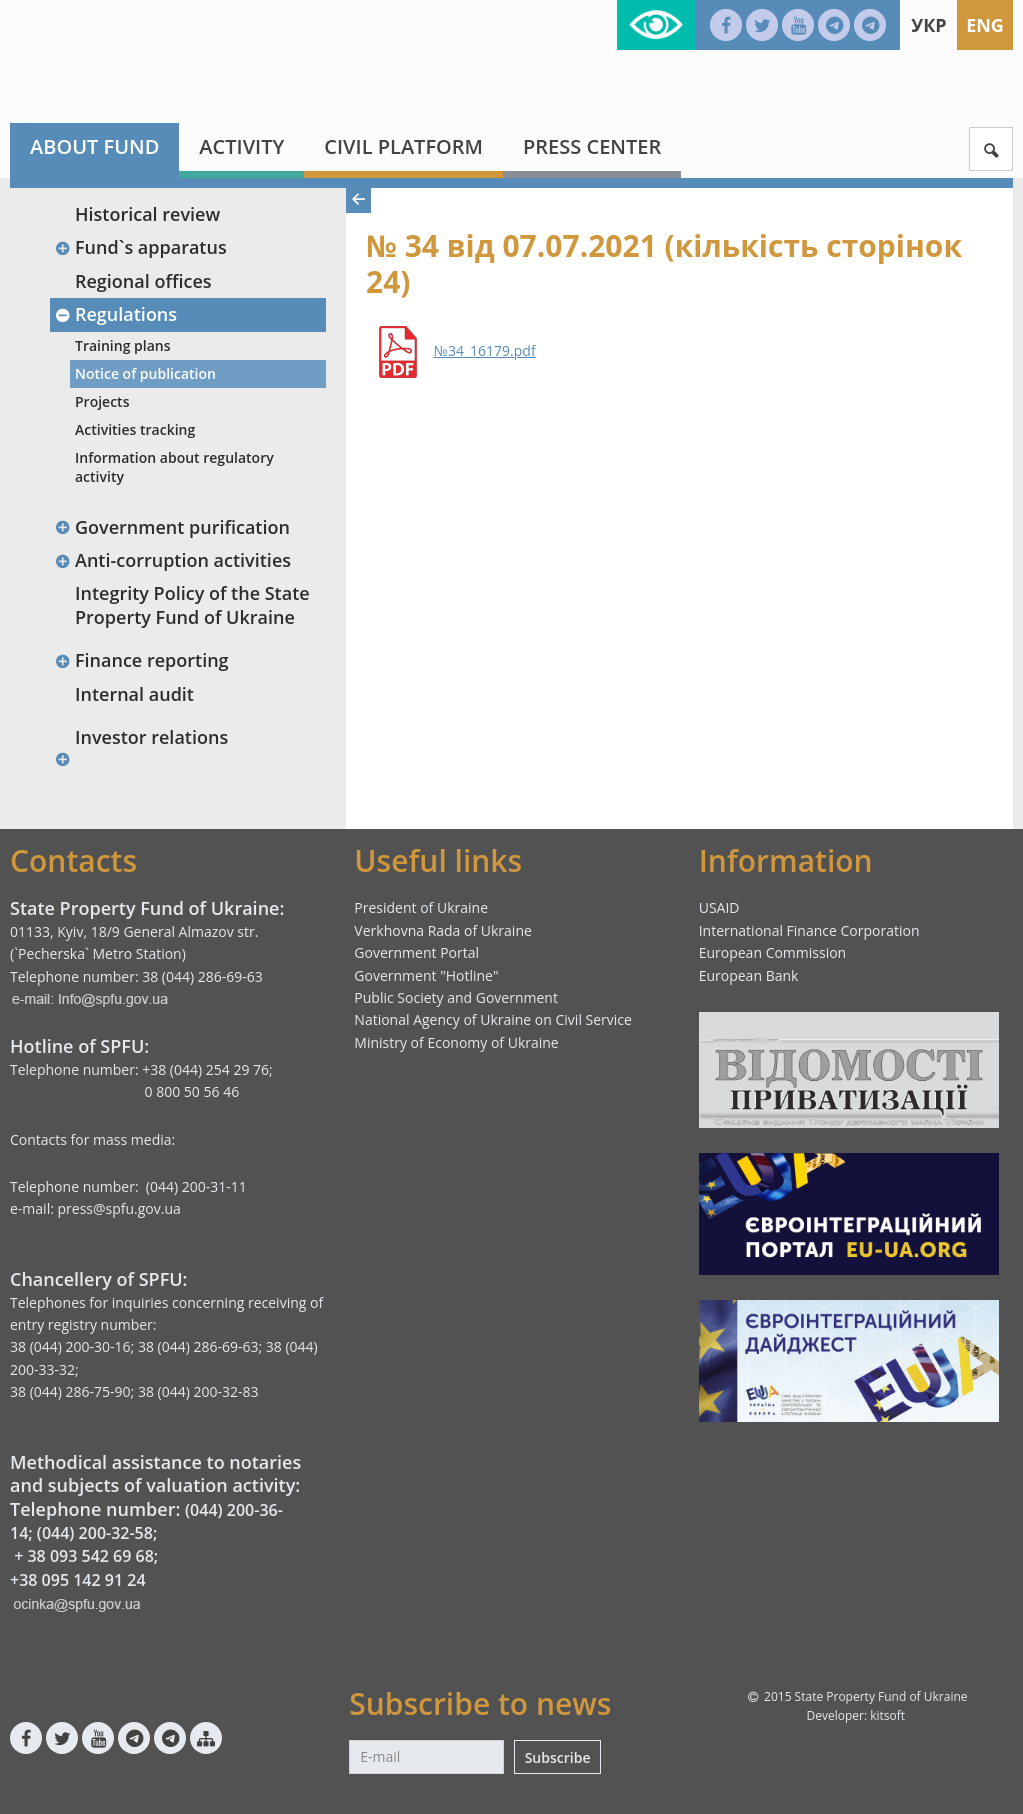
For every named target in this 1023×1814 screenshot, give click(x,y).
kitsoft (887, 1715)
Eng (985, 25)
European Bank (749, 975)
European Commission (773, 952)
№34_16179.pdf (485, 351)
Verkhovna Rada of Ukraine (443, 930)
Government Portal (416, 952)
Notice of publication (145, 373)
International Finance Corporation (809, 930)
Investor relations (151, 737)
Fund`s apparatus (140, 247)
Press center (592, 146)
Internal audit (134, 694)
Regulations (115, 314)
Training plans (123, 345)
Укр (928, 25)
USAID (719, 907)
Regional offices (143, 281)
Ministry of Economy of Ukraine (456, 1042)
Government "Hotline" (426, 975)
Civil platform (403, 146)
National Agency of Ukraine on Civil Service (493, 1019)
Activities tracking (135, 429)
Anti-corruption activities (172, 560)
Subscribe (558, 1757)
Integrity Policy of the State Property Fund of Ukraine (192, 604)
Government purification (172, 527)
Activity (241, 146)
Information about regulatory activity (174, 466)
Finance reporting (141, 660)
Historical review (147, 214)
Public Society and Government (456, 997)
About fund (94, 146)
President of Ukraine (421, 907)
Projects (102, 401)
